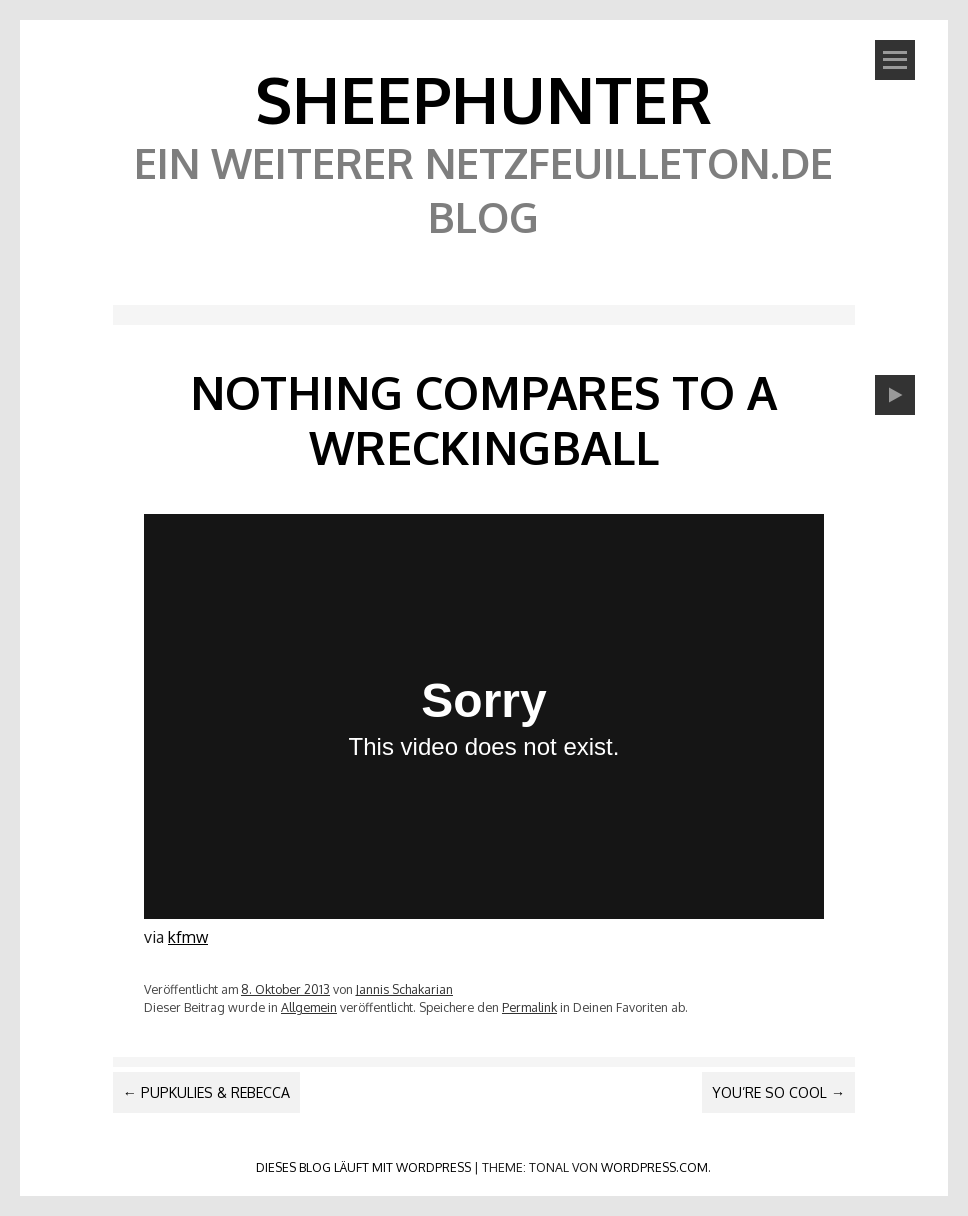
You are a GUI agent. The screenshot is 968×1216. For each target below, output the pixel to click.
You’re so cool (778, 1092)
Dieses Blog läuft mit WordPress (363, 1167)
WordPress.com (654, 1167)
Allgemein (309, 1007)
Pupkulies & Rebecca (206, 1092)
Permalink (529, 1007)
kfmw (188, 937)
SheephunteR (483, 98)
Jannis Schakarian (404, 989)
